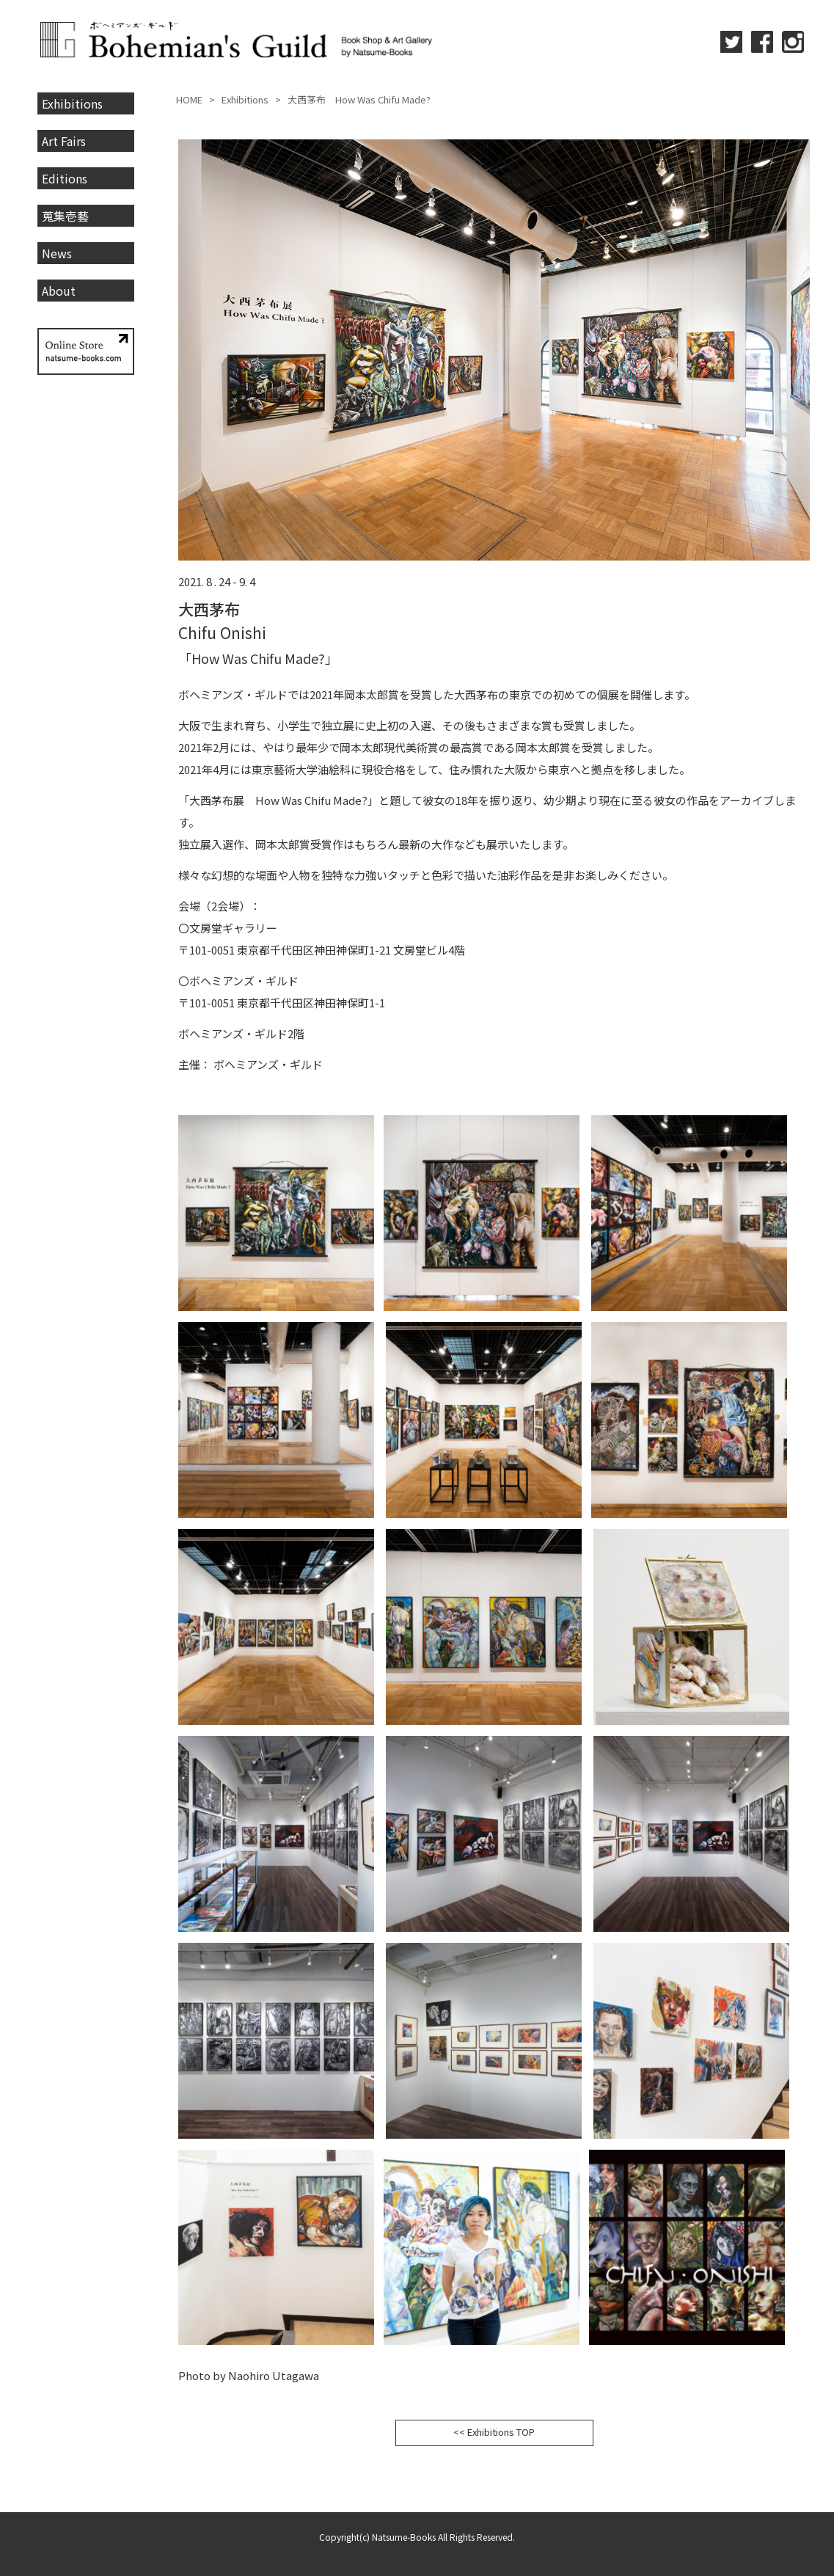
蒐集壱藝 (65, 216)
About (59, 290)
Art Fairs (64, 141)
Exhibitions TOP (501, 2432)
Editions (64, 178)
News (57, 253)
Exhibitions (72, 103)
